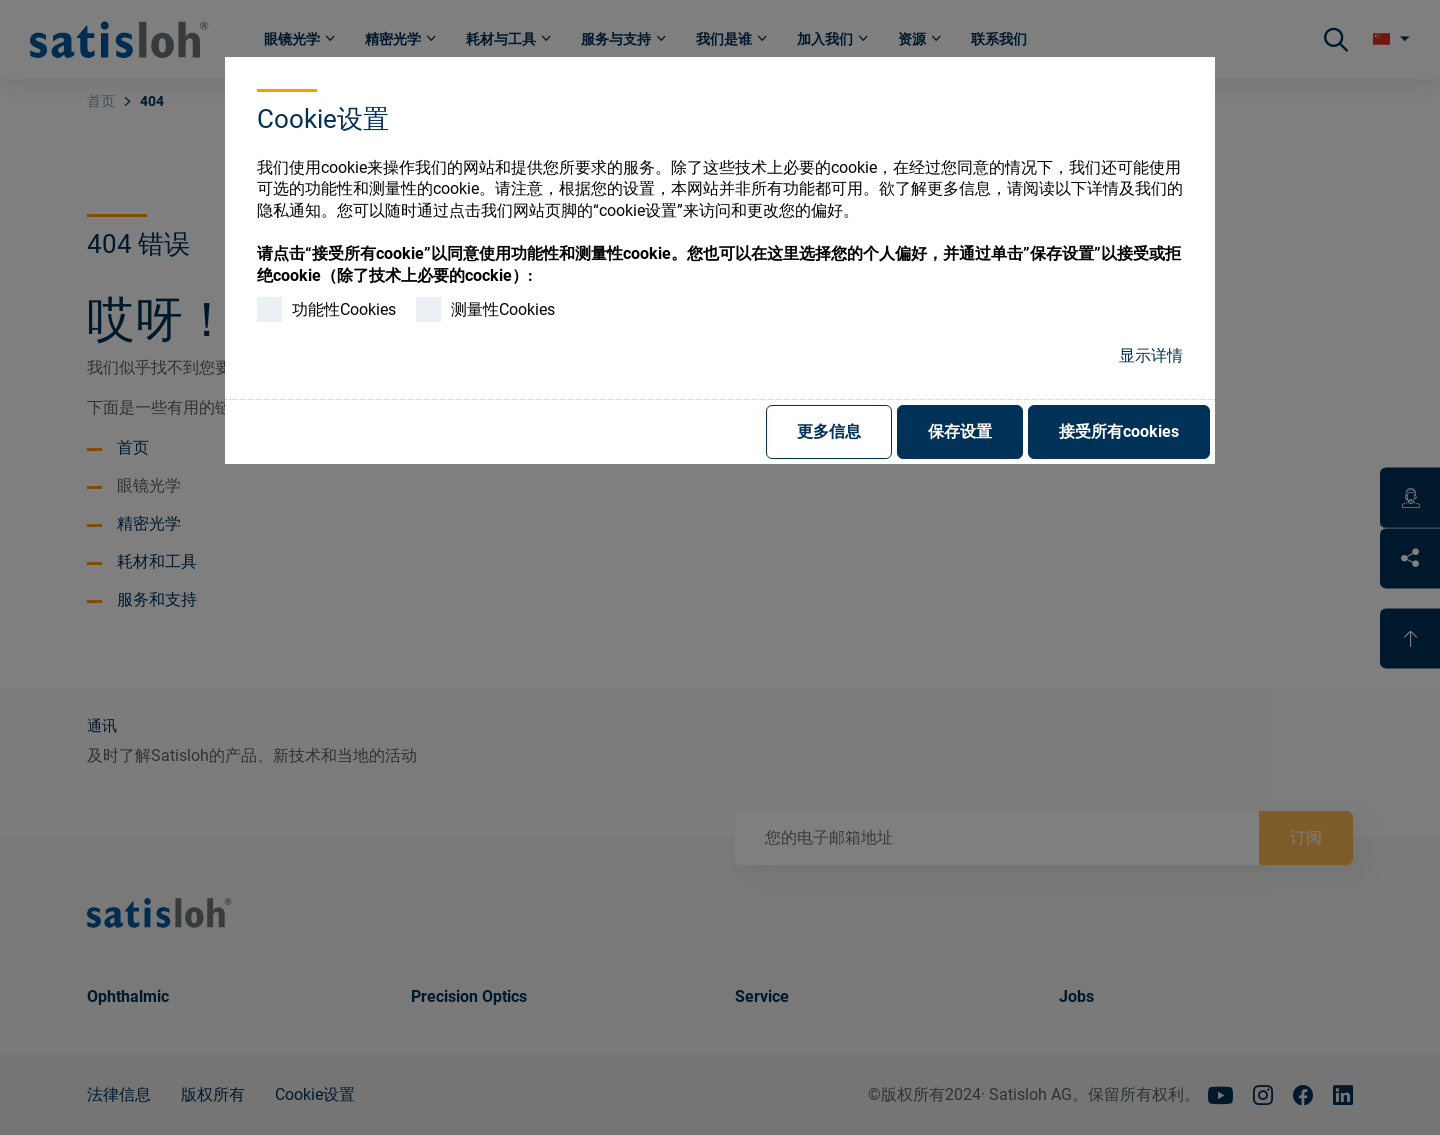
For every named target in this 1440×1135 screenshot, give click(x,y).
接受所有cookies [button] (1119, 431)
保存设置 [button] (960, 431)
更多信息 (829, 431)
